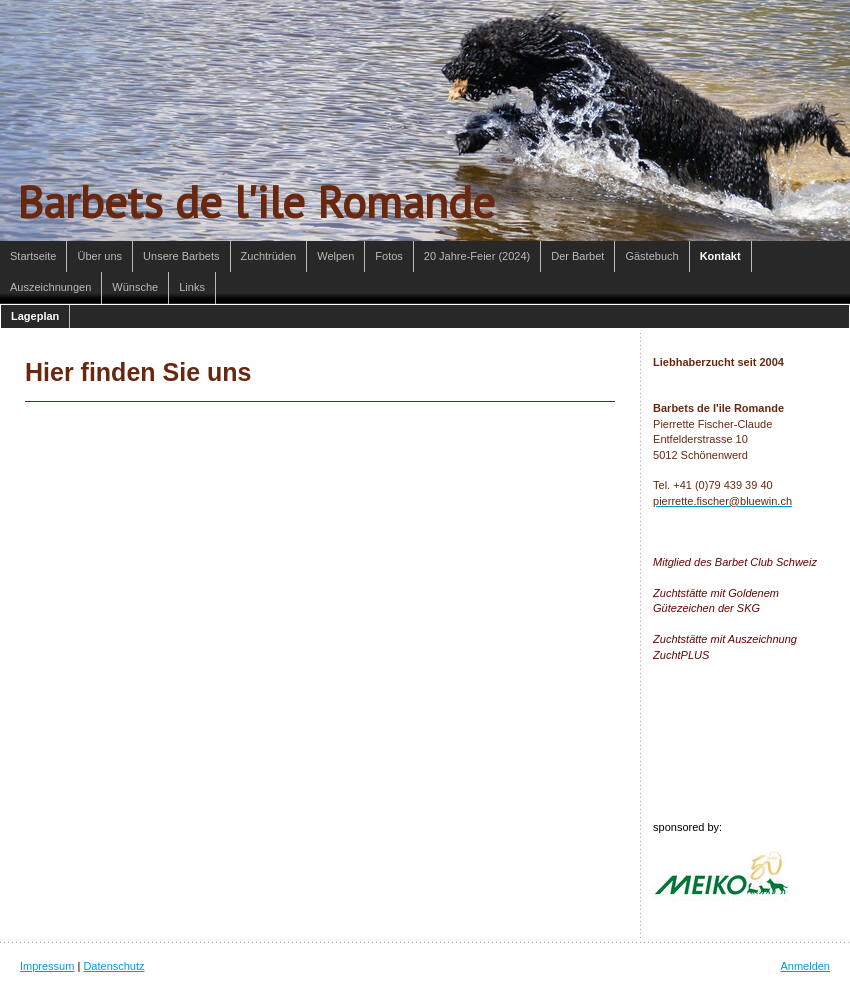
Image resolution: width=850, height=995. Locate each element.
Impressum (47, 966)
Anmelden (805, 966)
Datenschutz (113, 966)
